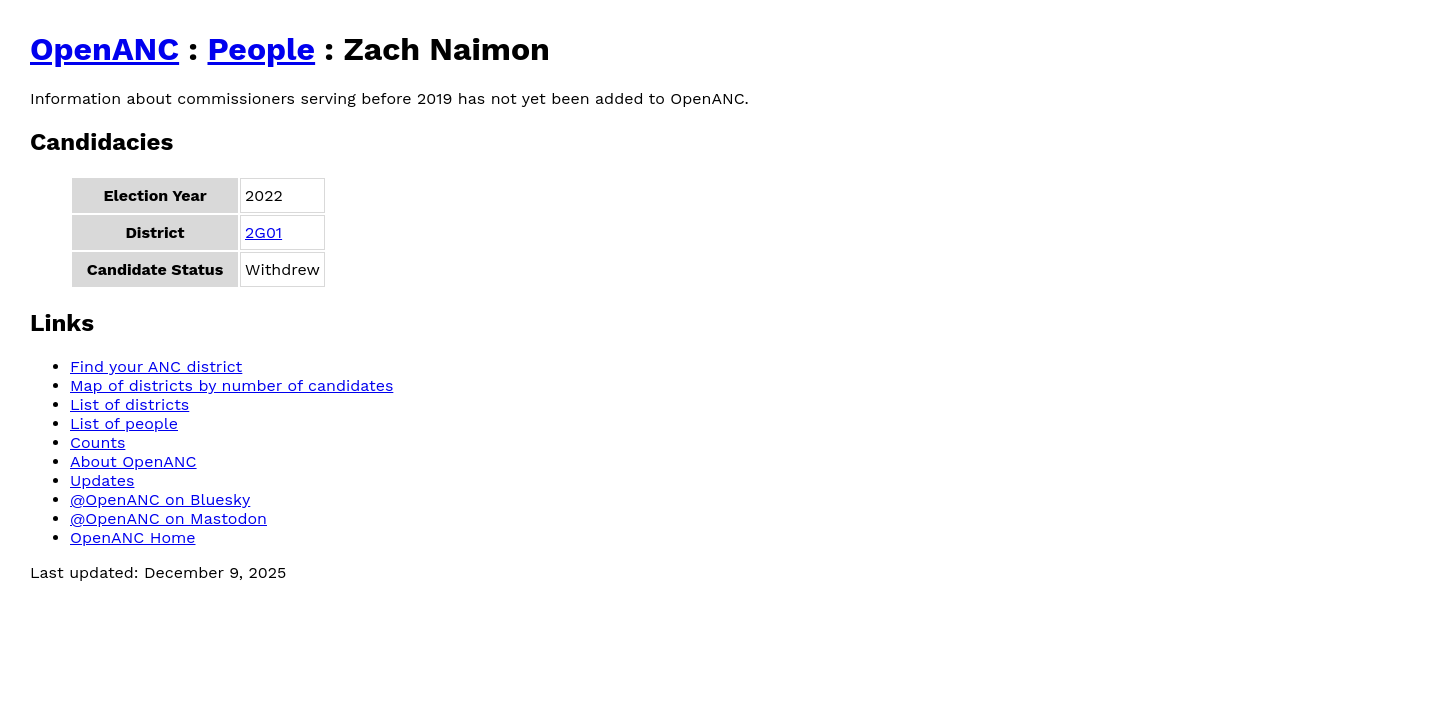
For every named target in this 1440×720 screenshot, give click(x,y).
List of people (124, 423)
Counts (97, 442)
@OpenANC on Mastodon (168, 518)
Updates (102, 480)
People (261, 49)
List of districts (129, 404)
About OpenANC (133, 461)
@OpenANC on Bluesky (160, 499)
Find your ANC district (156, 366)
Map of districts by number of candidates (231, 385)
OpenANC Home (133, 537)
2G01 (263, 232)
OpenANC (104, 49)
